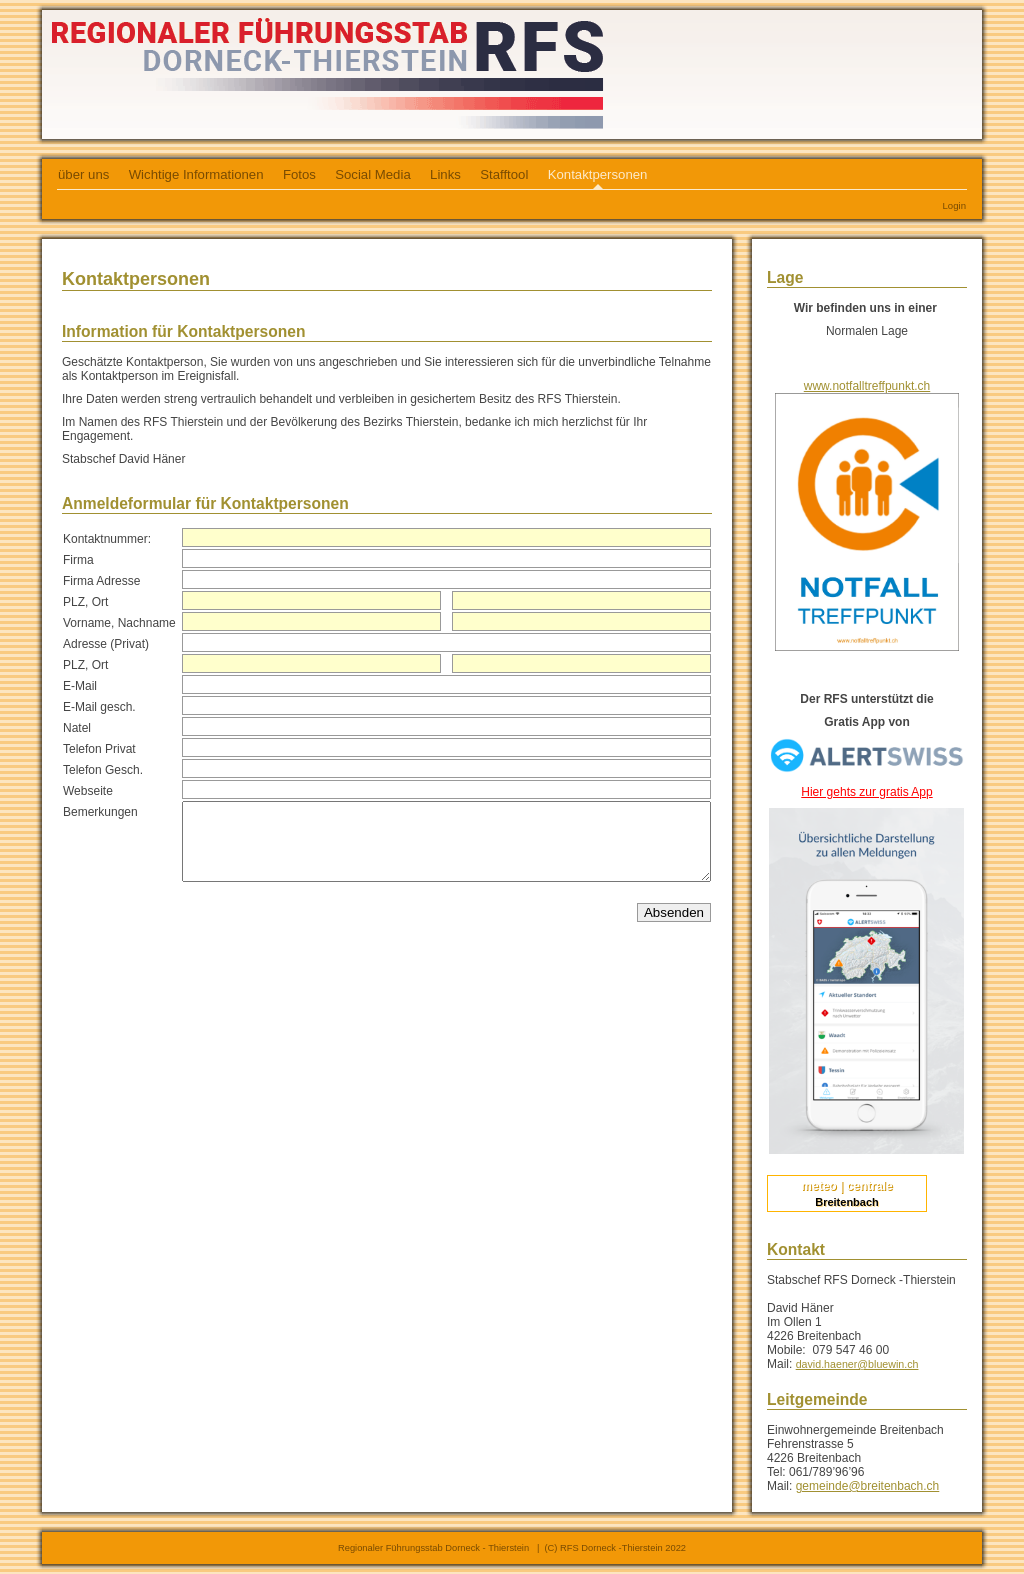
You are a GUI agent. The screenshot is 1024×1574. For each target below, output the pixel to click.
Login (954, 205)
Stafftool (504, 174)
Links (445, 174)
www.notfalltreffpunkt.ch (867, 386)
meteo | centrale (846, 1186)
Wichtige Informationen (196, 174)
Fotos (299, 174)
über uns (83, 174)
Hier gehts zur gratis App (866, 792)
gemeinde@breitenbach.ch (868, 1486)
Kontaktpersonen (598, 174)
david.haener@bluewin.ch (857, 1364)
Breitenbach (847, 1202)
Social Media (373, 174)
